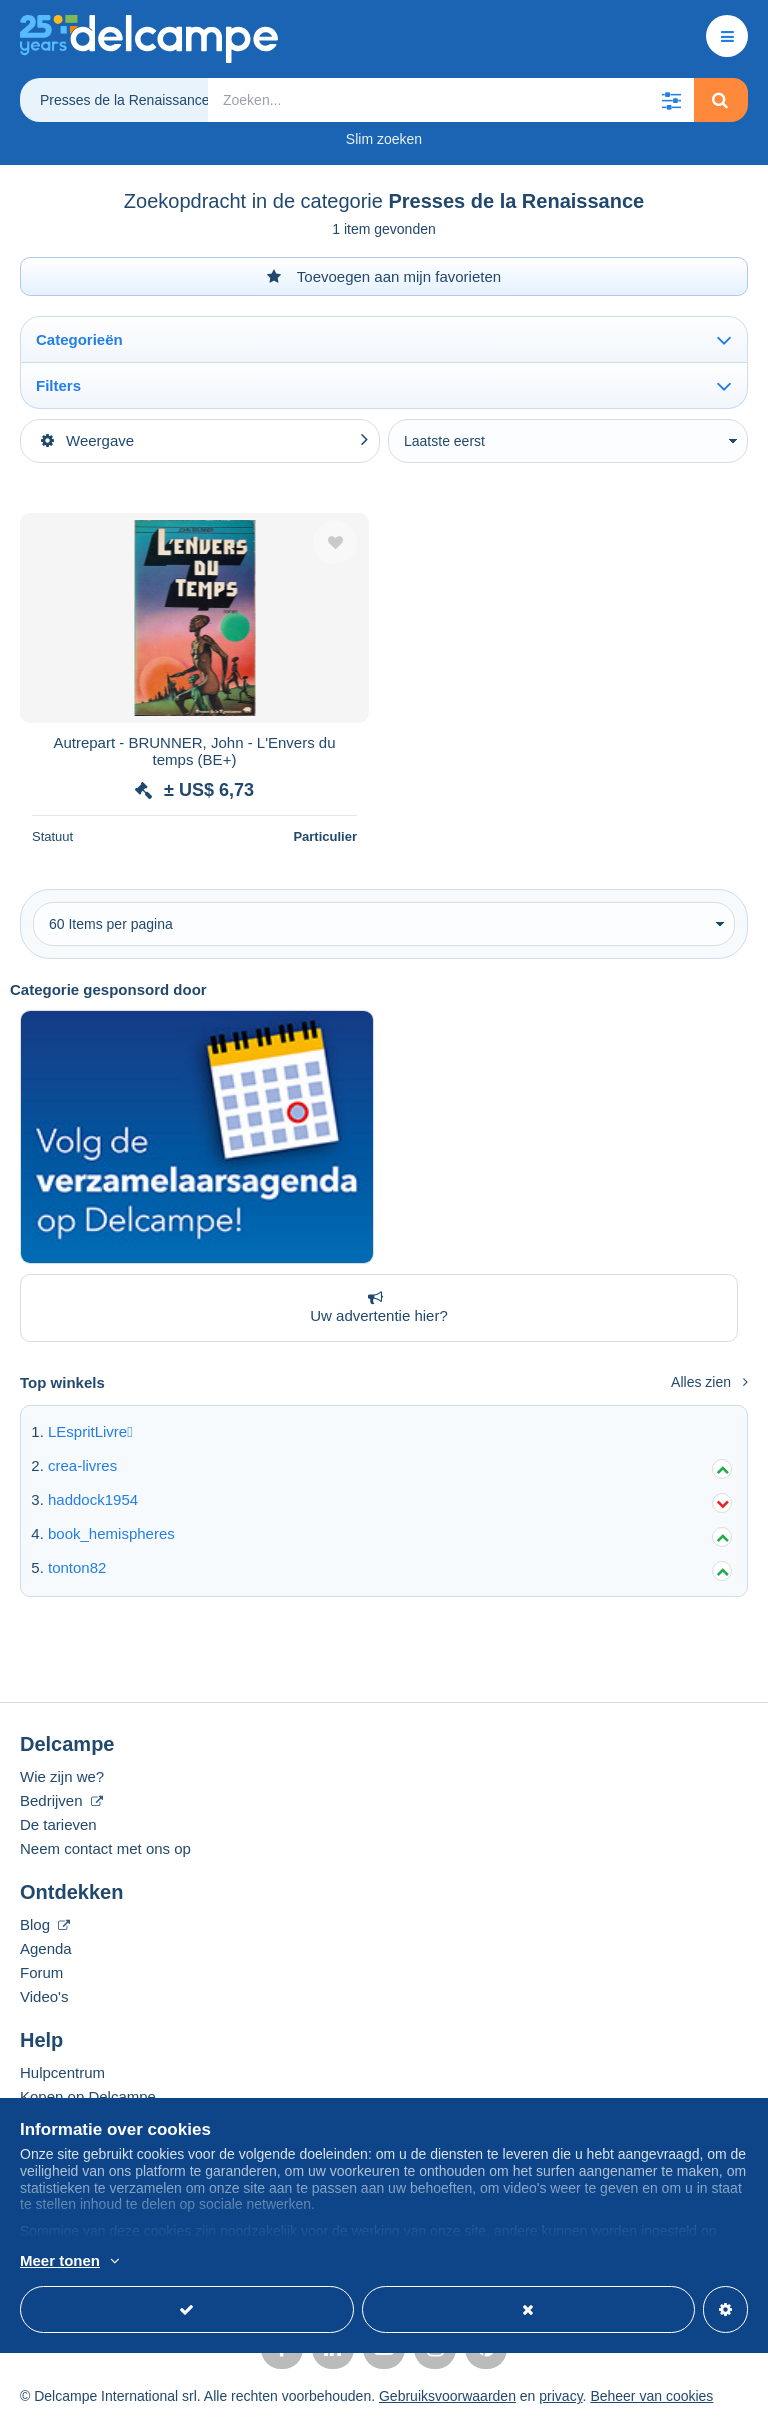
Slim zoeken (384, 139)
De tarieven (58, 1824)
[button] (672, 100)
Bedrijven (61, 1800)
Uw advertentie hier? (375, 1307)
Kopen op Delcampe (88, 2096)
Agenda (46, 1948)
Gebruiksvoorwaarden (447, 2396)
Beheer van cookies (651, 2396)
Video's (44, 1996)
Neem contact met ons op (105, 1848)
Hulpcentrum (62, 2072)
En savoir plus (231, 2262)
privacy (560, 2396)
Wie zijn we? (62, 1776)
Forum (41, 1972)
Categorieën (79, 339)
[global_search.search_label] (451, 100)
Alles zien (709, 1382)
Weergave (87, 440)
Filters (58, 385)
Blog (45, 1924)
